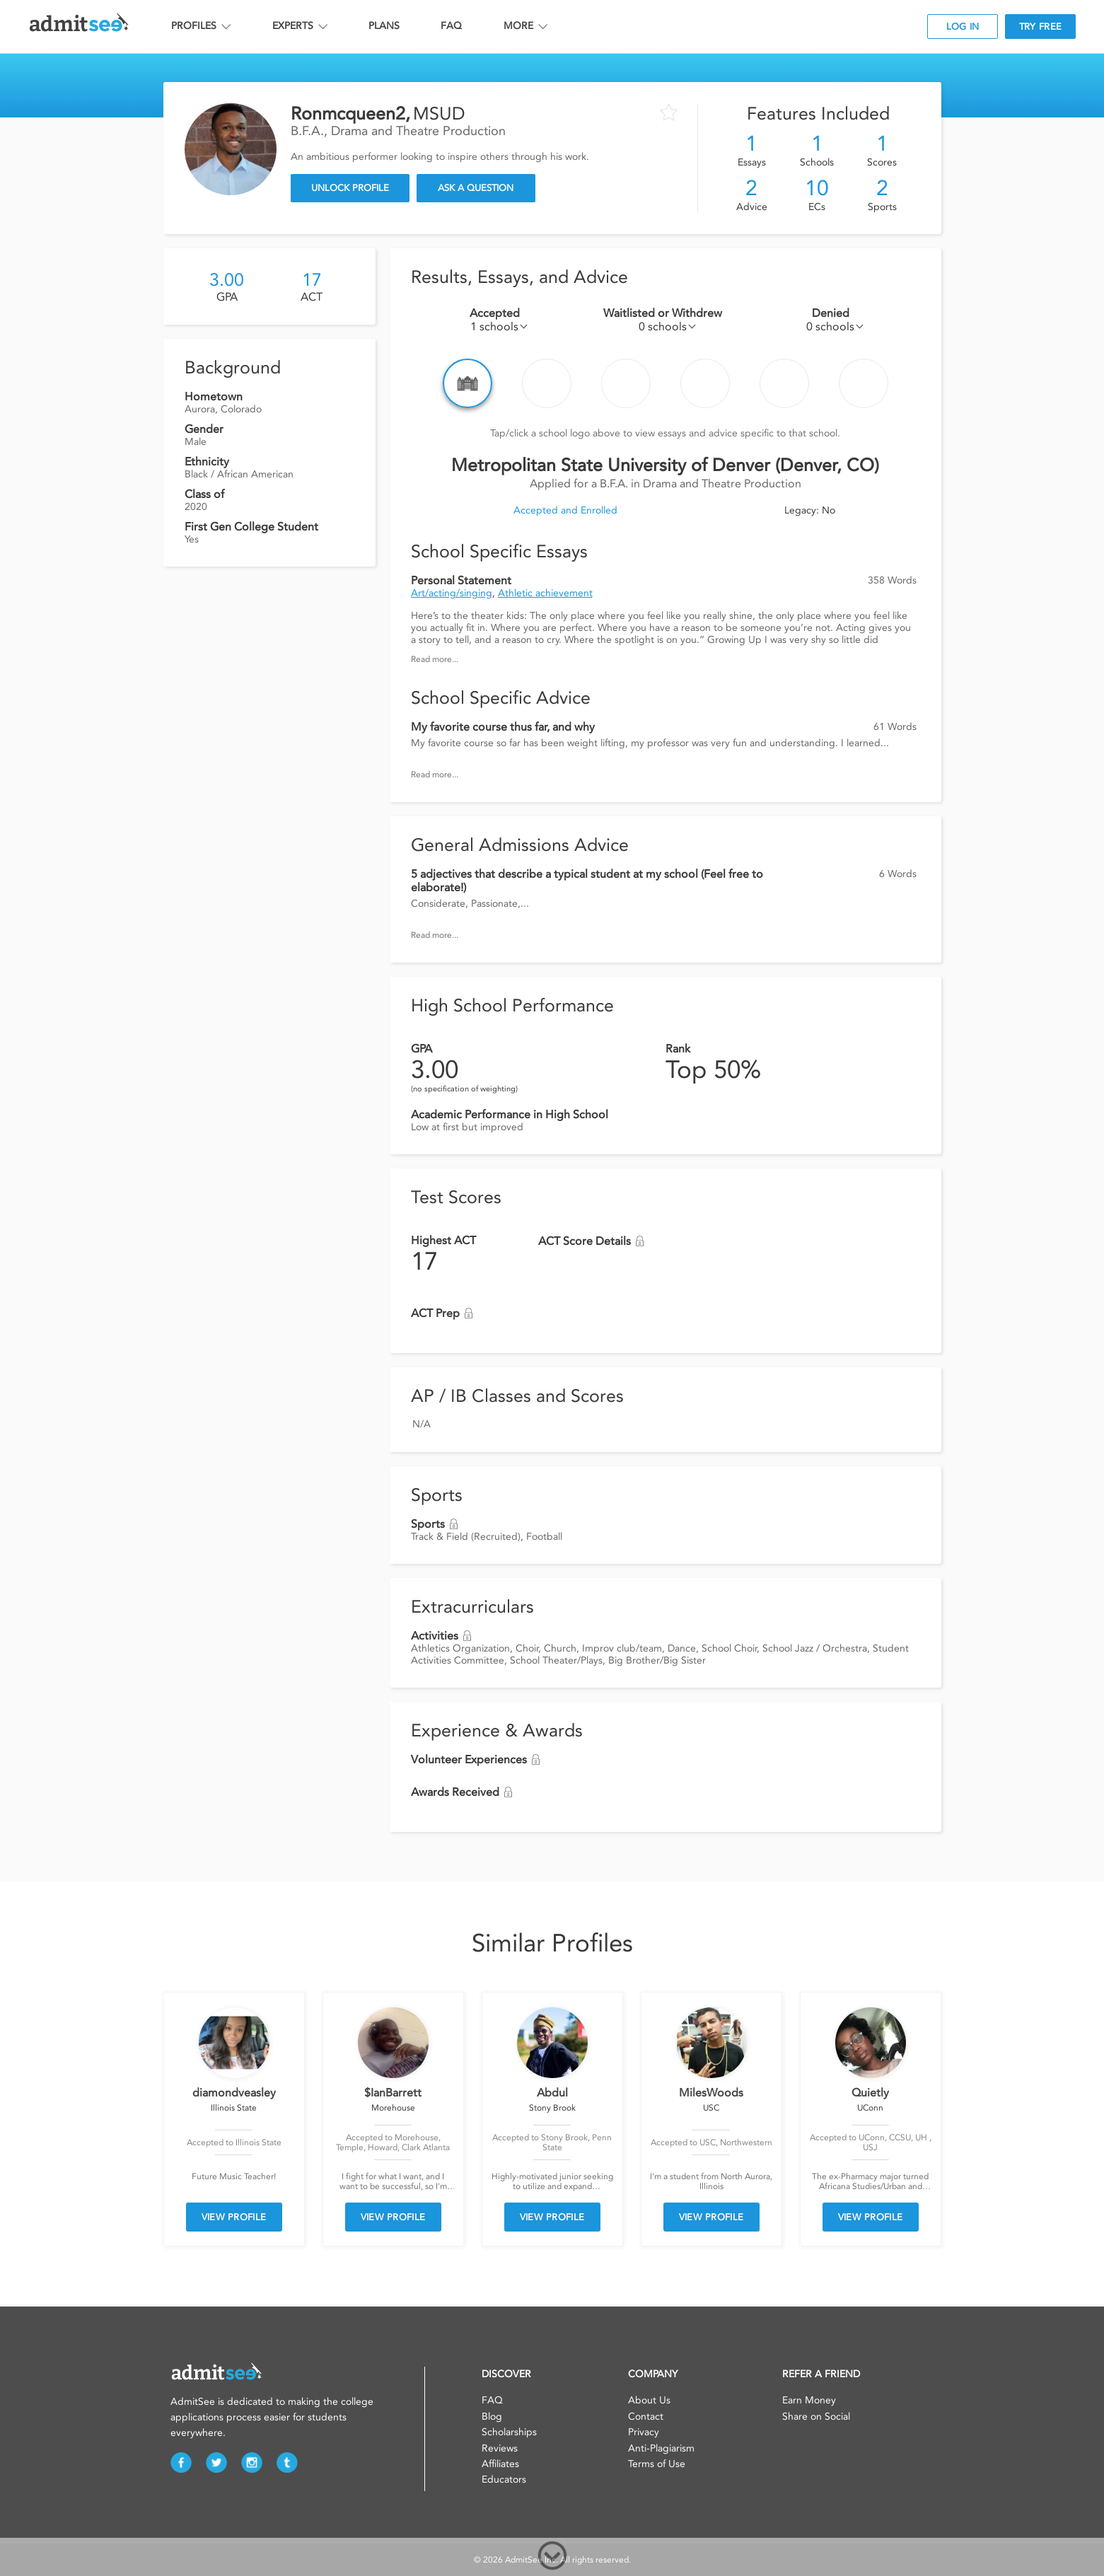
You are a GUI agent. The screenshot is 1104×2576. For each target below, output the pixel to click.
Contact (645, 2416)
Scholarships (509, 2432)
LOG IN (963, 26)
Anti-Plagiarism (661, 2448)
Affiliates (500, 2464)
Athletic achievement (545, 593)
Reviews (500, 2448)
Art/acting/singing (451, 593)
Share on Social (816, 2416)
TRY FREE (1040, 26)
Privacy (643, 2432)
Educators (504, 2479)
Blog (492, 2416)
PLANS (384, 26)
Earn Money (809, 2400)
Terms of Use (656, 2464)
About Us (649, 2400)
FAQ (451, 26)
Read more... (434, 659)
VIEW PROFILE (234, 2217)
